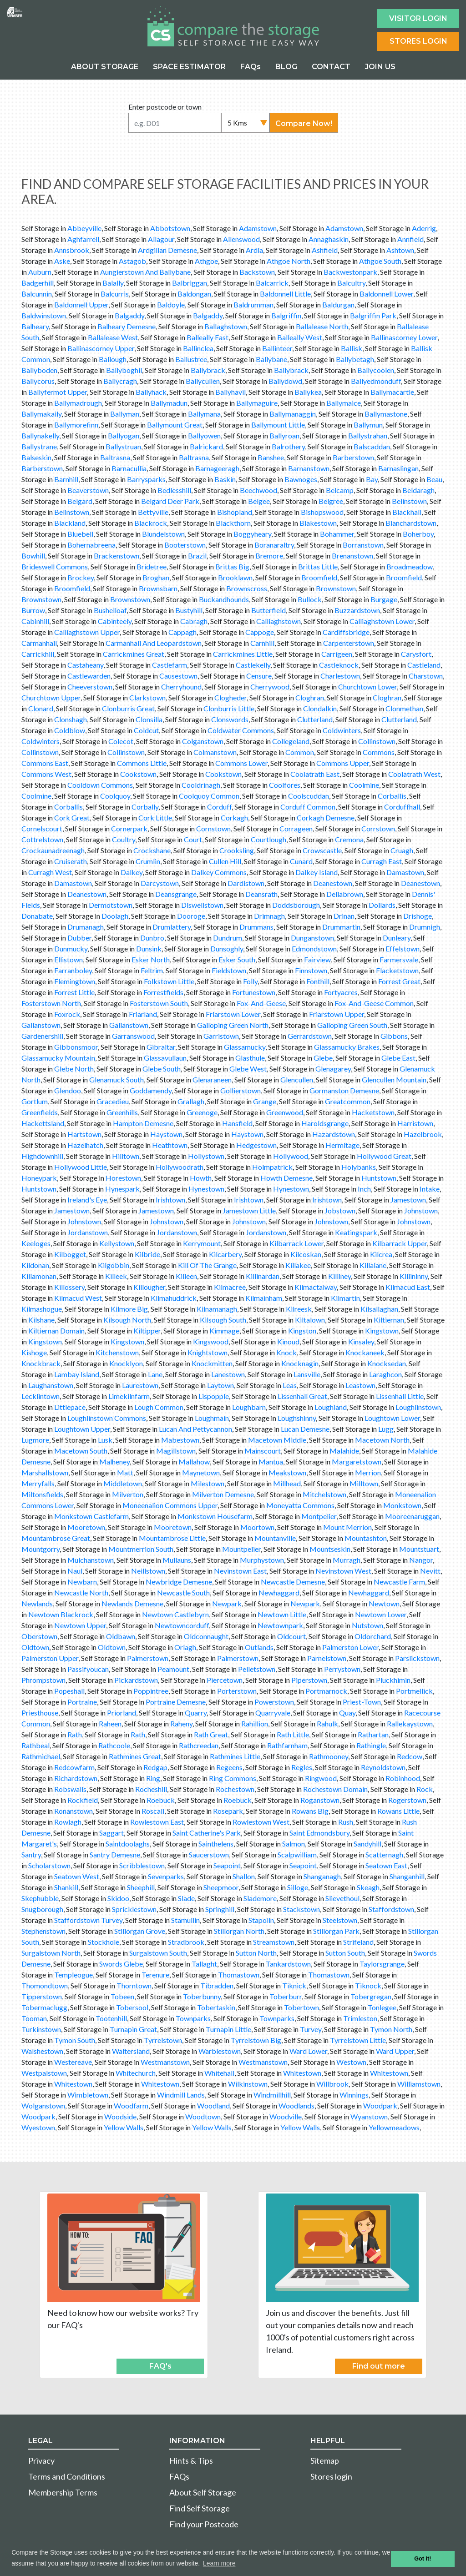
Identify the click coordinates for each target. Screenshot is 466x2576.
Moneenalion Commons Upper (170, 1505)
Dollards (382, 905)
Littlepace (70, 1407)
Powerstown (274, 1701)
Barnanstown (308, 468)
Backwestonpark (350, 271)
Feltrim (152, 970)
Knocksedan (386, 1363)
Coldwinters (342, 730)
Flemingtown (74, 981)
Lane (155, 1374)
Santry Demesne (115, 1854)
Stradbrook (186, 1941)
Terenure (155, 1974)
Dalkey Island (316, 872)
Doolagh (114, 915)
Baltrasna (115, 457)
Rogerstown (407, 1800)
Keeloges (36, 1243)
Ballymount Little (278, 424)
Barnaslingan (398, 468)
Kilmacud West (78, 1297)
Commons (379, 752)
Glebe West (248, 1068)
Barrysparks (146, 479)
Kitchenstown (117, 1352)
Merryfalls (38, 1483)
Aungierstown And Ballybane (145, 271)
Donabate (37, 915)
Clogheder (230, 697)
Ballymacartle (392, 391)
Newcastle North (81, 1592)
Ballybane (271, 359)
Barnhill (66, 479)
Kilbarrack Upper (399, 1243)
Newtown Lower (380, 1614)
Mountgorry (40, 1549)
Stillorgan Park (336, 1931)
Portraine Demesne (176, 1701)
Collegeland (290, 741)
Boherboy (418, 533)
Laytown (220, 1385)
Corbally (145, 806)
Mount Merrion (347, 1527)
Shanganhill (407, 1876)
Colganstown (202, 741)
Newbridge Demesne (179, 1581)
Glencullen (296, 1079)
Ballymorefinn (76, 424)
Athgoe (206, 261)
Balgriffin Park (373, 315)
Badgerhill (37, 282)
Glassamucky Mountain (58, 1057)
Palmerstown (147, 1658)
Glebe (323, 1057)
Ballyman (124, 413)
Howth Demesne (286, 1177)
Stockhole (103, 1941)
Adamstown (258, 228)
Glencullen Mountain (394, 1079)
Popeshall (69, 1690)
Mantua (270, 1461)
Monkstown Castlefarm (91, 1516)
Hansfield (237, 1123)
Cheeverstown (89, 686)
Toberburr (285, 1996)
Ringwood (321, 1778)
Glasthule (250, 1057)
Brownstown (336, 588)
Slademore (260, 1898)
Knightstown (207, 1352)
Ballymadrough (78, 402)
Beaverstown (88, 490)
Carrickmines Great (133, 653)
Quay (347, 1712)
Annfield (410, 239)
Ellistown (68, 959)
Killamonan (38, 1276)
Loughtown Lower (392, 1418)
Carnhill (262, 643)
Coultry (123, 839)
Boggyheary (252, 533)
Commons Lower (241, 763)
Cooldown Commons (100, 784)
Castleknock (339, 664)
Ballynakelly (40, 435)
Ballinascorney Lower (404, 337)
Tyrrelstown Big (256, 2040)
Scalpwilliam (297, 1854)
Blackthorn (233, 522)
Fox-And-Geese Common (374, 1003)
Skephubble (40, 1898)
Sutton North (256, 1952)
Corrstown (378, 828)
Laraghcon (385, 1374)
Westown (351, 2062)
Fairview (317, 959)
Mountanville (275, 1538)
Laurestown (140, 1385)
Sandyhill (367, 1843)
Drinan (344, 915)
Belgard (79, 501)
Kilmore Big (129, 1308)
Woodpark (380, 2105)
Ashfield (325, 250)
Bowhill (33, 555)
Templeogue (73, 1974)
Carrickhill (37, 653)
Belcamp (340, 490)
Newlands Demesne (132, 1603)
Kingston (302, 1330)
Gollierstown (240, 1090)
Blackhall (406, 512)
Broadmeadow (409, 566)
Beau (434, 479)
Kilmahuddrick (174, 1297)
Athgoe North (288, 261)
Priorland (121, 1712)
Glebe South (161, 1068)
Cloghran (309, 697)
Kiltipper (147, 1330)
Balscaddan (372, 446)
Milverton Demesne (223, 1494)
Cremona (349, 839)
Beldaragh (418, 490)
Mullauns (176, 1559)
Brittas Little (318, 566)
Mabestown (180, 1439)
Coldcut (146, 730)
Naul (74, 1570)
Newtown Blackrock (60, 1614)
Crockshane (152, 850)
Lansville (307, 1374)
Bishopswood (322, 512)
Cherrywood (269, 686)
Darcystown (160, 883)
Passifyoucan (88, 1669)
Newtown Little (282, 1614)
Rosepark (228, 1810)
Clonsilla (149, 719)
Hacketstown (373, 1112)
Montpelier (318, 1516)
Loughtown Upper (82, 1428)
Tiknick (294, 1985)
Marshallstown (44, 1472)
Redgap (155, 1767)
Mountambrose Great (55, 1538)
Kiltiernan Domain (56, 1330)
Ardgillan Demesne (167, 250)
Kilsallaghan (379, 1308)
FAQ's (160, 2366)
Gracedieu (112, 1101)
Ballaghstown (225, 326)
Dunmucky (70, 948)
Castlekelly (253, 664)
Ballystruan (123, 446)
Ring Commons (232, 1778)
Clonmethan (404, 708)
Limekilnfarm (129, 1396)
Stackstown (301, 1909)
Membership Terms (62, 2492)
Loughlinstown (418, 1407)
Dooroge (191, 915)
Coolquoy (115, 795)
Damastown (405, 872)
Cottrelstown (42, 839)
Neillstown (148, 1570)
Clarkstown (147, 697)
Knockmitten (212, 1363)
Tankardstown (288, 1963)
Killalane (373, 1265)
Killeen (186, 1276)
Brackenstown (116, 555)
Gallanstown (41, 1025)
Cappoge (259, 632)
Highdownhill (42, 1156)
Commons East (44, 763)
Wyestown (38, 2127)
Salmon (293, 1843)
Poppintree (150, 1690)
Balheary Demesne (126, 326)
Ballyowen (204, 435)
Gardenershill (42, 1035)
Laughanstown (50, 1385)
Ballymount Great (175, 424)
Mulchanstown (90, 1559)
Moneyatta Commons (300, 1505)
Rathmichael (40, 1756)
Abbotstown (170, 228)
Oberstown (39, 1636)
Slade (186, 1898)
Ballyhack (151, 391)
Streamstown (273, 1941)
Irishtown (170, 1199)
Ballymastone (386, 413)
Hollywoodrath (179, 1166)
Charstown (426, 675)
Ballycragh (120, 381)
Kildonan (35, 1265)
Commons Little (142, 763)
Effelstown (402, 948)
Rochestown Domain (335, 1789)
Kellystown (116, 1243)
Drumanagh (85, 926)
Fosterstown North (51, 1003)
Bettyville (153, 512)
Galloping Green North (232, 1025)
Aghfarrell (83, 239)
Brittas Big (232, 566)
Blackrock (150, 522)
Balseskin (36, 457)
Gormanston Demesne (344, 1090)
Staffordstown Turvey (88, 1920)
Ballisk (351, 348)
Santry (31, 1854)
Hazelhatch (85, 1145)
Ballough (113, 359)
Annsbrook (71, 250)
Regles (301, 1767)
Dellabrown (344, 894)
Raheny (181, 1723)
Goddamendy (151, 1090)
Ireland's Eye (87, 1199)
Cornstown (213, 828)
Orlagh (185, 1647)
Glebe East (398, 1057)
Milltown (364, 1483)
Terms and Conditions (66, 2476)
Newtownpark (280, 1625)
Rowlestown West (261, 1821)
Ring (153, 1778)
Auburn (39, 271)
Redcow (409, 1756)
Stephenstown (43, 1931)
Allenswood (241, 239)
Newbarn (82, 1581)
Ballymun (368, 424)
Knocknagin (300, 1363)
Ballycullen (203, 381)
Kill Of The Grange (207, 1265)
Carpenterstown (348, 643)
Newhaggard (278, 1592)
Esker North (151, 959)
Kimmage (224, 1330)
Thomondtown (44, 1985)
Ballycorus (38, 381)
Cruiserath (70, 861)
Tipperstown (41, 1996)
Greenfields (39, 1112)
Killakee (298, 1265)
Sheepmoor (220, 1887)
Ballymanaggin (292, 413)
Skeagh (368, 1887)
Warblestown (219, 2051)
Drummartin (341, 926)
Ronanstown (73, 1810)
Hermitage (342, 1145)
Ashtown (400, 250)
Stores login (331, 2476)
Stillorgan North (239, 1931)
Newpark (227, 1603)
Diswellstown (202, 905)
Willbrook (332, 2083)
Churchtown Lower (367, 686)
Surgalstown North (51, 1952)
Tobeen (122, 1996)
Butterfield (268, 610)
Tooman (34, 2018)
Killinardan (262, 1276)
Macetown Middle (277, 1439)
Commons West (46, 774)
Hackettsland (42, 1123)
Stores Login (418, 41)
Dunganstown (312, 937)
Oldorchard (373, 1636)
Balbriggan (189, 282)
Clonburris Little (228, 708)
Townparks (193, 2018)
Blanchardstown (410, 522)
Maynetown (201, 1472)
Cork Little (155, 817)
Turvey (310, 2029)
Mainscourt (262, 1450)
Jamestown (408, 1199)
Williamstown (419, 2083)
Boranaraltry (274, 544)
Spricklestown (134, 1909)
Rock (424, 1789)
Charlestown (340, 675)
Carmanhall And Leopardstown (154, 643)
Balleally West (299, 337)
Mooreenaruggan (412, 1516)
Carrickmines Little (243, 653)
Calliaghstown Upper (87, 632)
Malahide (344, 1450)
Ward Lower (308, 2051)
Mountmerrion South (140, 1549)
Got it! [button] (422, 2559)
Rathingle (371, 1745)
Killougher (149, 1287)
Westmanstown (165, 2062)
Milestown (207, 1483)
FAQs (250, 66)
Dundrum (227, 937)
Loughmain (212, 1418)
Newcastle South (183, 1592)
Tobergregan (370, 1996)
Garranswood (133, 1035)
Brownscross (246, 588)
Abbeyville (84, 228)
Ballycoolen (375, 370)
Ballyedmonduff (376, 381)
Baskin (225, 479)
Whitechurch (136, 2072)
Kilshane (41, 1319)
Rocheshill (151, 1789)
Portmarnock (326, 1690)
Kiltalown (310, 1319)
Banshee (271, 457)
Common (299, 752)
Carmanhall (39, 643)
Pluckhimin (393, 1679)
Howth (201, 1177)
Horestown (123, 1177)
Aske (62, 261)
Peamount (173, 1669)
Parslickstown (417, 1658)
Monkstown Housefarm (215, 1516)
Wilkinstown (248, 2083)
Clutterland (315, 719)
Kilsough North (127, 1319)
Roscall (153, 1810)
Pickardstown (136, 1679)
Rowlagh (67, 1821)
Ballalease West (113, 337)
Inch (364, 1188)
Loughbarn (249, 1407)
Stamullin (185, 1920)
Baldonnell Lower (386, 293)
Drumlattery (171, 926)
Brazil (197, 555)
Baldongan (194, 293)
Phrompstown (43, 1679)
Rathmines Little (235, 1756)
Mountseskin (329, 1549)
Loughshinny (297, 1418)
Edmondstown (314, 948)
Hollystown (206, 1156)
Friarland (143, 1014)
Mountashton (365, 1538)
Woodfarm (131, 2105)
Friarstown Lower (233, 1014)
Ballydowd (285, 381)
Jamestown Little (249, 1210)
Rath (74, 1734)
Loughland (330, 1407)
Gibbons (394, 1035)
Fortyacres (341, 992)
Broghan (155, 577)
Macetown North (382, 1439)
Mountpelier (241, 1549)
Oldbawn (120, 1636)
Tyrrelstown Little (358, 2040)
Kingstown (382, 1330)
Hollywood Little (80, 1166)
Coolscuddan (308, 795)
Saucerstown (209, 1854)
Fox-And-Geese (261, 1003)
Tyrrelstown (163, 2040)
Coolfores (284, 784)
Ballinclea (198, 348)
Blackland (70, 522)
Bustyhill (189, 610)
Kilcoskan (305, 1254)
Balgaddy (129, 315)
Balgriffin (286, 315)
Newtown (384, 1603)
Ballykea (308, 391)
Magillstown (176, 1450)
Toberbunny (202, 1996)
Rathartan (373, 1734)
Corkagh (234, 817)
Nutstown (367, 1625)
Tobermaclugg (44, 2007)
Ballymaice (343, 402)
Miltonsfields (42, 1494)
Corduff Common (307, 806)
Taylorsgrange (382, 1963)
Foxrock (67, 1014)
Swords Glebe (121, 1963)
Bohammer (337, 533)
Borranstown (363, 544)
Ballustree (191, 359)
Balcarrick (272, 282)
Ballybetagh (355, 359)
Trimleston (360, 2018)
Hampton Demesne (143, 1123)
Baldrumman (253, 304)
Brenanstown (352, 555)
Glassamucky (244, 1046)
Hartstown (84, 1134)
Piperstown (309, 1679)
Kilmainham (263, 1297)
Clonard (40, 708)
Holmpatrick (272, 1166)
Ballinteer (277, 348)
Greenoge (202, 1112)
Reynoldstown (383, 1767)
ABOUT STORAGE (104, 66)
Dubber (79, 937)
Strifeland (358, 1941)
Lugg (386, 1428)
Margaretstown (356, 1461)
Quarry (196, 1712)
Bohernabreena (91, 544)
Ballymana (204, 413)
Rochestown (235, 1789)
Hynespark (122, 1188)
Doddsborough (296, 905)
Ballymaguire (257, 402)
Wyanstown (369, 2116)
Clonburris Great (128, 708)
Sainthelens (215, 1843)
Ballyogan (123, 435)
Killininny (414, 1276)
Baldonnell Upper (81, 304)
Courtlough (268, 839)
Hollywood (290, 1156)
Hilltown (125, 1156)
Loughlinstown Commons (106, 1418)
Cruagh (401, 850)
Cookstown (138, 774)
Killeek (116, 1276)
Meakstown (287, 1472)
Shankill (66, 1887)
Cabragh (194, 621)
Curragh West (50, 872)
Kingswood (210, 1341)
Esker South (236, 959)
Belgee (259, 501)
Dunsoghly (226, 948)
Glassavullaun (165, 1057)
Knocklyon (126, 1363)
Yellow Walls (123, 2127)
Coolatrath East (314, 774)
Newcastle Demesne (293, 1581)
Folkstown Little (169, 981)
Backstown (257, 271)
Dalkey (131, 872)
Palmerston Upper (49, 1658)
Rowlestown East (157, 1821)
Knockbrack (41, 1363)
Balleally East (207, 337)
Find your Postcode (203, 2524)
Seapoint (227, 1865)
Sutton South (345, 1952)
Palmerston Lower (350, 1647)
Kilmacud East (407, 1287)
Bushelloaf (110, 610)
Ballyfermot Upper (57, 391)
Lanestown (228, 1374)
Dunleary (396, 937)
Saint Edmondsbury (319, 1832)
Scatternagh (384, 1854)
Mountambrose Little (172, 1538)
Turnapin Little (228, 2029)
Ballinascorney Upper (100, 348)
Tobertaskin (216, 2007)
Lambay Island (76, 1374)
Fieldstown (229, 970)
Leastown (360, 1385)
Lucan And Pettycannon (195, 1428)
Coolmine (364, 784)
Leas (290, 1385)
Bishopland (234, 512)
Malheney (114, 1461)
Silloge (297, 1887)
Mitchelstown (324, 1494)
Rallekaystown (410, 1723)
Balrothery (288, 446)
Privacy (41, 2460)
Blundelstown (163, 533)
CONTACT (331, 66)
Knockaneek (365, 1352)
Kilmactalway (315, 1287)
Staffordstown (391, 1909)
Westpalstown (44, 2072)
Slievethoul (342, 1898)
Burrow (33, 610)
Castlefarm (169, 664)
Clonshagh (70, 719)
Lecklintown (40, 1396)
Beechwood (258, 490)
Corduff (219, 806)
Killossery (69, 1287)
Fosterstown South (159, 1003)
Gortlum (34, 1101)
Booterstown (185, 544)
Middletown (122, 1483)
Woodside (120, 2116)
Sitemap (324, 2460)
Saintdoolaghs (128, 1843)
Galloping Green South (352, 1025)
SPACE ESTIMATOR (189, 66)
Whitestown (302, 2072)
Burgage (383, 599)
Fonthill (317, 981)
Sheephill (141, 1887)
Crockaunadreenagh (53, 850)
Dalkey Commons (219, 872)
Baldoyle (171, 304)
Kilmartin (345, 1297)
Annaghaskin (329, 239)
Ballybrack (208, 370)
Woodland (213, 2105)
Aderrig (424, 228)
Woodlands (296, 2105)
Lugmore (35, 1439)
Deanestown (332, 883)
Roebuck (161, 1800)
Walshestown (42, 2051)
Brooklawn (235, 577)
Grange (264, 1101)
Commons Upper (342, 763)
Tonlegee (382, 2007)
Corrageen (296, 828)
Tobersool (132, 2007)
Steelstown (340, 1920)
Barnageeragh (217, 468)
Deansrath (261, 894)
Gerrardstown (310, 1035)
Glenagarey (333, 1068)
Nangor (421, 1559)
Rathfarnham (287, 1745)
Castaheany (85, 664)
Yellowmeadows (394, 2127)
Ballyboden (39, 370)
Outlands (259, 1647)
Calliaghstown (278, 621)
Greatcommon (347, 1101)
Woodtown (203, 2116)
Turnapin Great (133, 2029)
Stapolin (261, 1920)
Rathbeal (35, 1745)
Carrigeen (336, 653)
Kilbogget (70, 1254)
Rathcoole (114, 1745)
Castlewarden (89, 675)
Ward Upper (395, 2051)
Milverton (127, 1494)
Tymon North (391, 2029)
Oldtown (35, 1647)
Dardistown (246, 883)
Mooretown (86, 1527)
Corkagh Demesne (326, 817)
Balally (112, 282)
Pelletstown (256, 1669)
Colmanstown (215, 752)
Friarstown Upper (336, 1014)
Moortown (257, 1527)
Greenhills (122, 1112)
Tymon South (74, 2040)
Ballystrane (39, 446)
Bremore (269, 555)
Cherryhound (181, 686)
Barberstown (353, 457)
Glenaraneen (212, 1079)
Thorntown (134, 1985)
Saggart (111, 1832)
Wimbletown (87, 2094)
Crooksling (236, 850)
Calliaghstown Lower (382, 621)
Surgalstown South (158, 1952)
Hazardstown (333, 1134)
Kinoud (288, 1341)
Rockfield (82, 1800)
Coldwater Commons (241, 730)
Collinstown (376, 741)
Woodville (285, 2116)
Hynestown (206, 1188)
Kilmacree (230, 1287)
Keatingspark (356, 1232)
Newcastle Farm (399, 1581)
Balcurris (115, 293)
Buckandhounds (224, 599)
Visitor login (418, 18)
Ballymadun (169, 402)
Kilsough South (223, 1319)
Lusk (105, 1439)
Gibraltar (161, 1046)
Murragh (346, 1559)
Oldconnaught (206, 1636)
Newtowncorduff (182, 1625)
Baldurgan (338, 304)
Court (193, 839)
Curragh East (381, 861)
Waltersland (131, 2051)
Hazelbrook (423, 1134)
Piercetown (225, 1679)
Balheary (35, 326)
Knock (286, 1352)
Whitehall (219, 2072)
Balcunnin (36, 293)
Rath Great (211, 1734)
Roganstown (319, 1800)
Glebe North (74, 1068)
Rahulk (327, 1723)
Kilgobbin (113, 1265)
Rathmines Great (135, 1756)
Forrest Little (74, 992)
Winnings (354, 2094)
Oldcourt (291, 1636)
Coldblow (69, 730)
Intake (430, 1188)
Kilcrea (381, 1254)
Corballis (392, 795)
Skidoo (118, 1898)
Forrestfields (163, 992)
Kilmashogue (41, 1308)
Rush (345, 1821)
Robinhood (402, 1778)
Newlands (37, 1603)
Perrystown (342, 1669)
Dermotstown (110, 905)
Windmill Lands (181, 2094)
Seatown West (76, 1876)
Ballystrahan (367, 435)
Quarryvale (272, 1712)
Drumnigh (424, 926)
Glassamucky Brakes (347, 1046)
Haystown (166, 1134)
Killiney (339, 1276)
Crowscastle (322, 850)
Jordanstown (87, 1232)
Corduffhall (402, 806)
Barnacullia (129, 468)
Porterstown (237, 1690)
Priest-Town (362, 1701)
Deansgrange (176, 894)
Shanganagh (322, 1876)
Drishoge (417, 915)
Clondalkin (320, 708)
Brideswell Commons (54, 566)
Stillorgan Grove (139, 1931)
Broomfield (319, 577)
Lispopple (213, 1396)
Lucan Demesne (305, 1428)
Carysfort (416, 653)
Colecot (120, 741)
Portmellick (414, 1690)
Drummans (256, 926)
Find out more (378, 2366)
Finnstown (311, 970)
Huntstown (378, 1177)
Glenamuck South (116, 1079)
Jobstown (339, 1210)
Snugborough (42, 1909)
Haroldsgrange (325, 1123)
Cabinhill (35, 621)
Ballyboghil (124, 370)
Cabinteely (115, 621)
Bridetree (152, 566)
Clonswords (229, 719)
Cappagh (182, 632)
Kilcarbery (225, 1254)
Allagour (161, 239)
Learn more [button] (219, 2563)
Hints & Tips (191, 2460)
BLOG (286, 66)
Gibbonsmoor (76, 1046)
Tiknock (368, 1985)
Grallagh (190, 1101)
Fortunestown (253, 992)
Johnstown (421, 1210)
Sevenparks (166, 1876)
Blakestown (318, 522)
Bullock (310, 599)
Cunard (301, 861)
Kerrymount (202, 1243)
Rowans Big (310, 1810)
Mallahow (194, 1461)
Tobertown (301, 2007)
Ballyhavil (230, 391)
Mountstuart (419, 1549)
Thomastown (238, 1974)
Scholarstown (49, 1865)
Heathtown (169, 1145)
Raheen (110, 1723)
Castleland (424, 664)
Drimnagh (269, 915)
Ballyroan (284, 435)
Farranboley (73, 970)
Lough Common (158, 1407)
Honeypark (39, 1177)
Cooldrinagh (201, 784)
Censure (259, 675)
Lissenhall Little (400, 1396)
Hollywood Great (384, 1156)
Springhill (219, 1909)
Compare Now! (303, 123)
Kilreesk (299, 1308)
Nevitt (430, 1570)
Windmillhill (272, 2094)
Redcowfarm (74, 1767)
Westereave (73, 2062)
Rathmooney (328, 1756)
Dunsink (149, 948)
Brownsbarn (158, 588)
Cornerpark (129, 828)
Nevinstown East (240, 1570)
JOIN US (380, 66)
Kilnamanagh (217, 1308)
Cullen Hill (225, 861)
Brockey (80, 577)
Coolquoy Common (209, 795)
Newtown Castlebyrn (175, 1614)
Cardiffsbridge (346, 632)
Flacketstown (397, 970)
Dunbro (152, 937)
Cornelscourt (41, 828)
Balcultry (351, 282)
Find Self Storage (199, 2508)
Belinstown (409, 501)
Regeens (229, 1767)
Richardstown (75, 1778)
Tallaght (204, 1963)
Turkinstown (41, 2029)
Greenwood (284, 1112)
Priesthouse (39, 1712)
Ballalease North (322, 326)
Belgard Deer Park (170, 501)
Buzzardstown (357, 610)
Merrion (368, 1472)
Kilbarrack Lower (296, 1243)
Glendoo (67, 1090)
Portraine (82, 1701)
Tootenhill (111, 2018)
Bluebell (80, 533)
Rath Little (293, 1734)
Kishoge (34, 1352)
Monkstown (402, 1505)
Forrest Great (399, 981)
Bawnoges (300, 479)
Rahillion (254, 1723)
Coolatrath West (414, 774)
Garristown (221, 1035)
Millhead (287, 1483)
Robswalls (70, 1789)
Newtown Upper (80, 1625)
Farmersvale (399, 959)
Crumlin (148, 861)
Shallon (244, 1876)
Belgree (331, 501)
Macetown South (80, 1450)
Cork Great (72, 817)
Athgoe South (380, 261)
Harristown (415, 1123)
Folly (250, 981)
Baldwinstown (43, 315)
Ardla (254, 250)
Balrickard (206, 446)
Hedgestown (256, 1145)
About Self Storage (202, 2492)
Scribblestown (142, 1865)
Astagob (132, 261)
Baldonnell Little (285, 293)
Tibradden (216, 1985)
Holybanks (358, 1166)
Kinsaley (361, 1341)
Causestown (178, 675)
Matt (125, 1472)
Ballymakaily (41, 413)
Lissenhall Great (302, 1396)
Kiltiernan (389, 1319)
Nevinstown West (343, 1570)
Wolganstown (43, 2105)
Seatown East (386, 1865)
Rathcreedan (198, 1745)
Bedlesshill (174, 490)
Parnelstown (326, 1658)
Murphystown (262, 1559)
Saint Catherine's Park (206, 1832)
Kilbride (147, 1254)
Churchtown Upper (51, 697)
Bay (372, 479)
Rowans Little (398, 1810)
